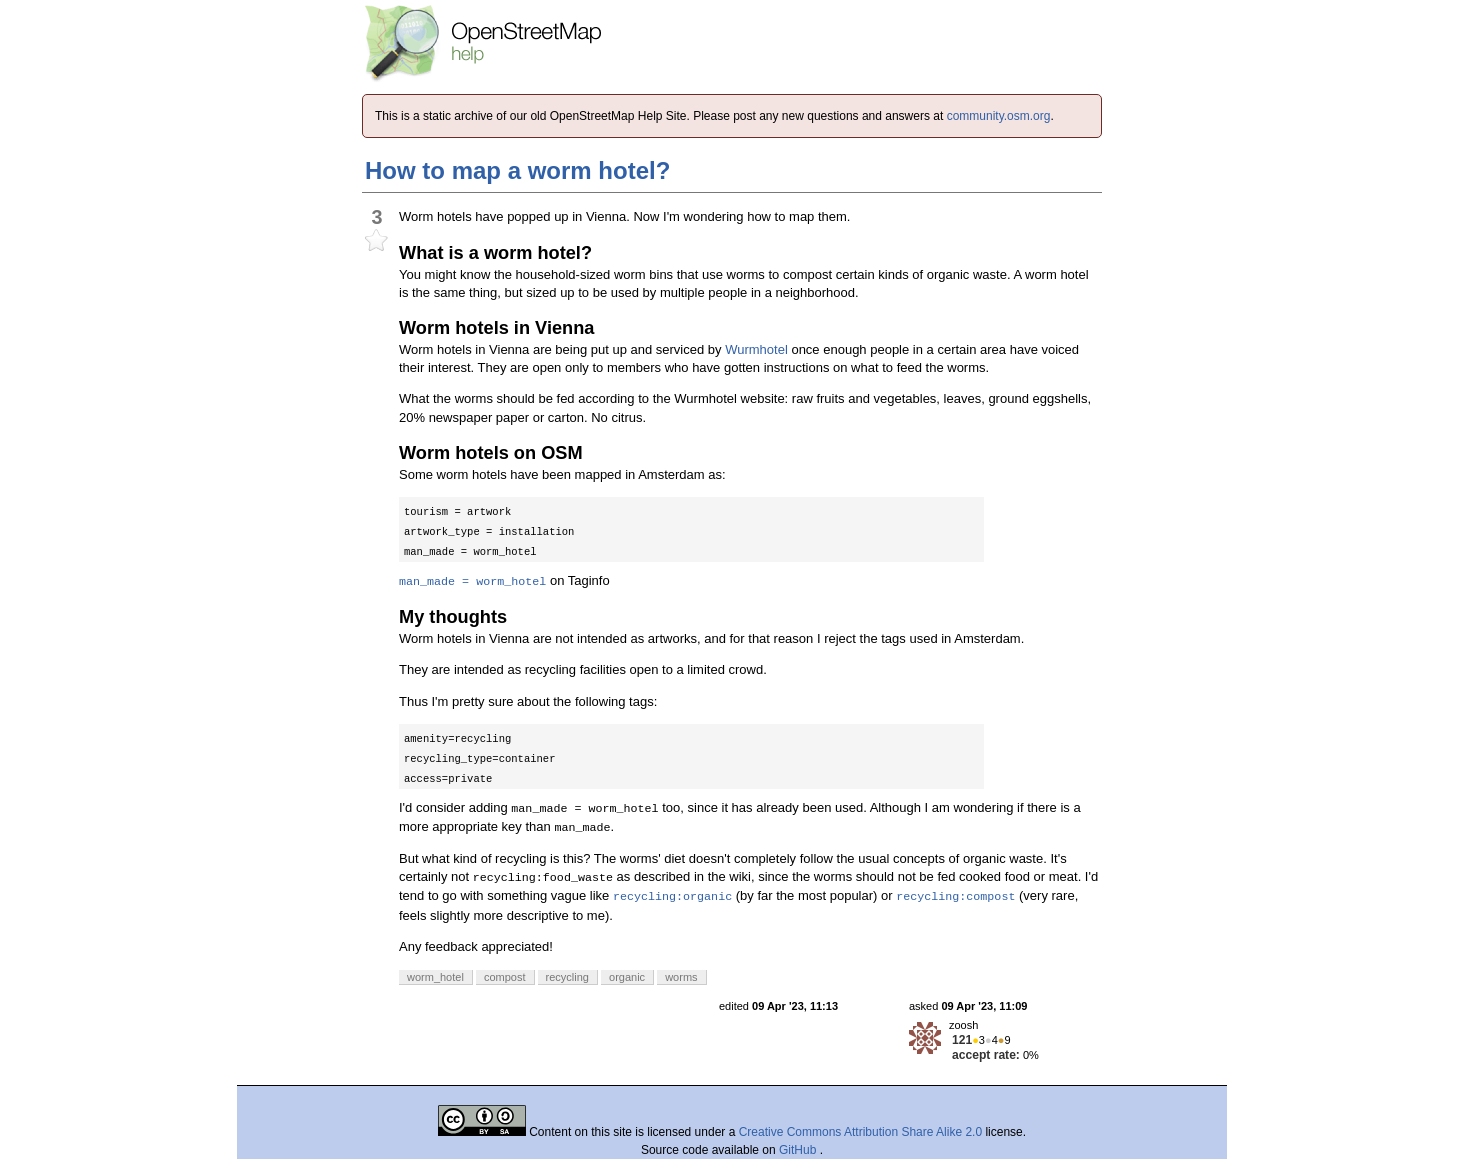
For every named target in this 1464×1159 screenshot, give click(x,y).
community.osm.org (999, 116)
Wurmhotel (756, 349)
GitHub (799, 1150)
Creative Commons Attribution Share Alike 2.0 (860, 1132)
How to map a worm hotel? (517, 170)
